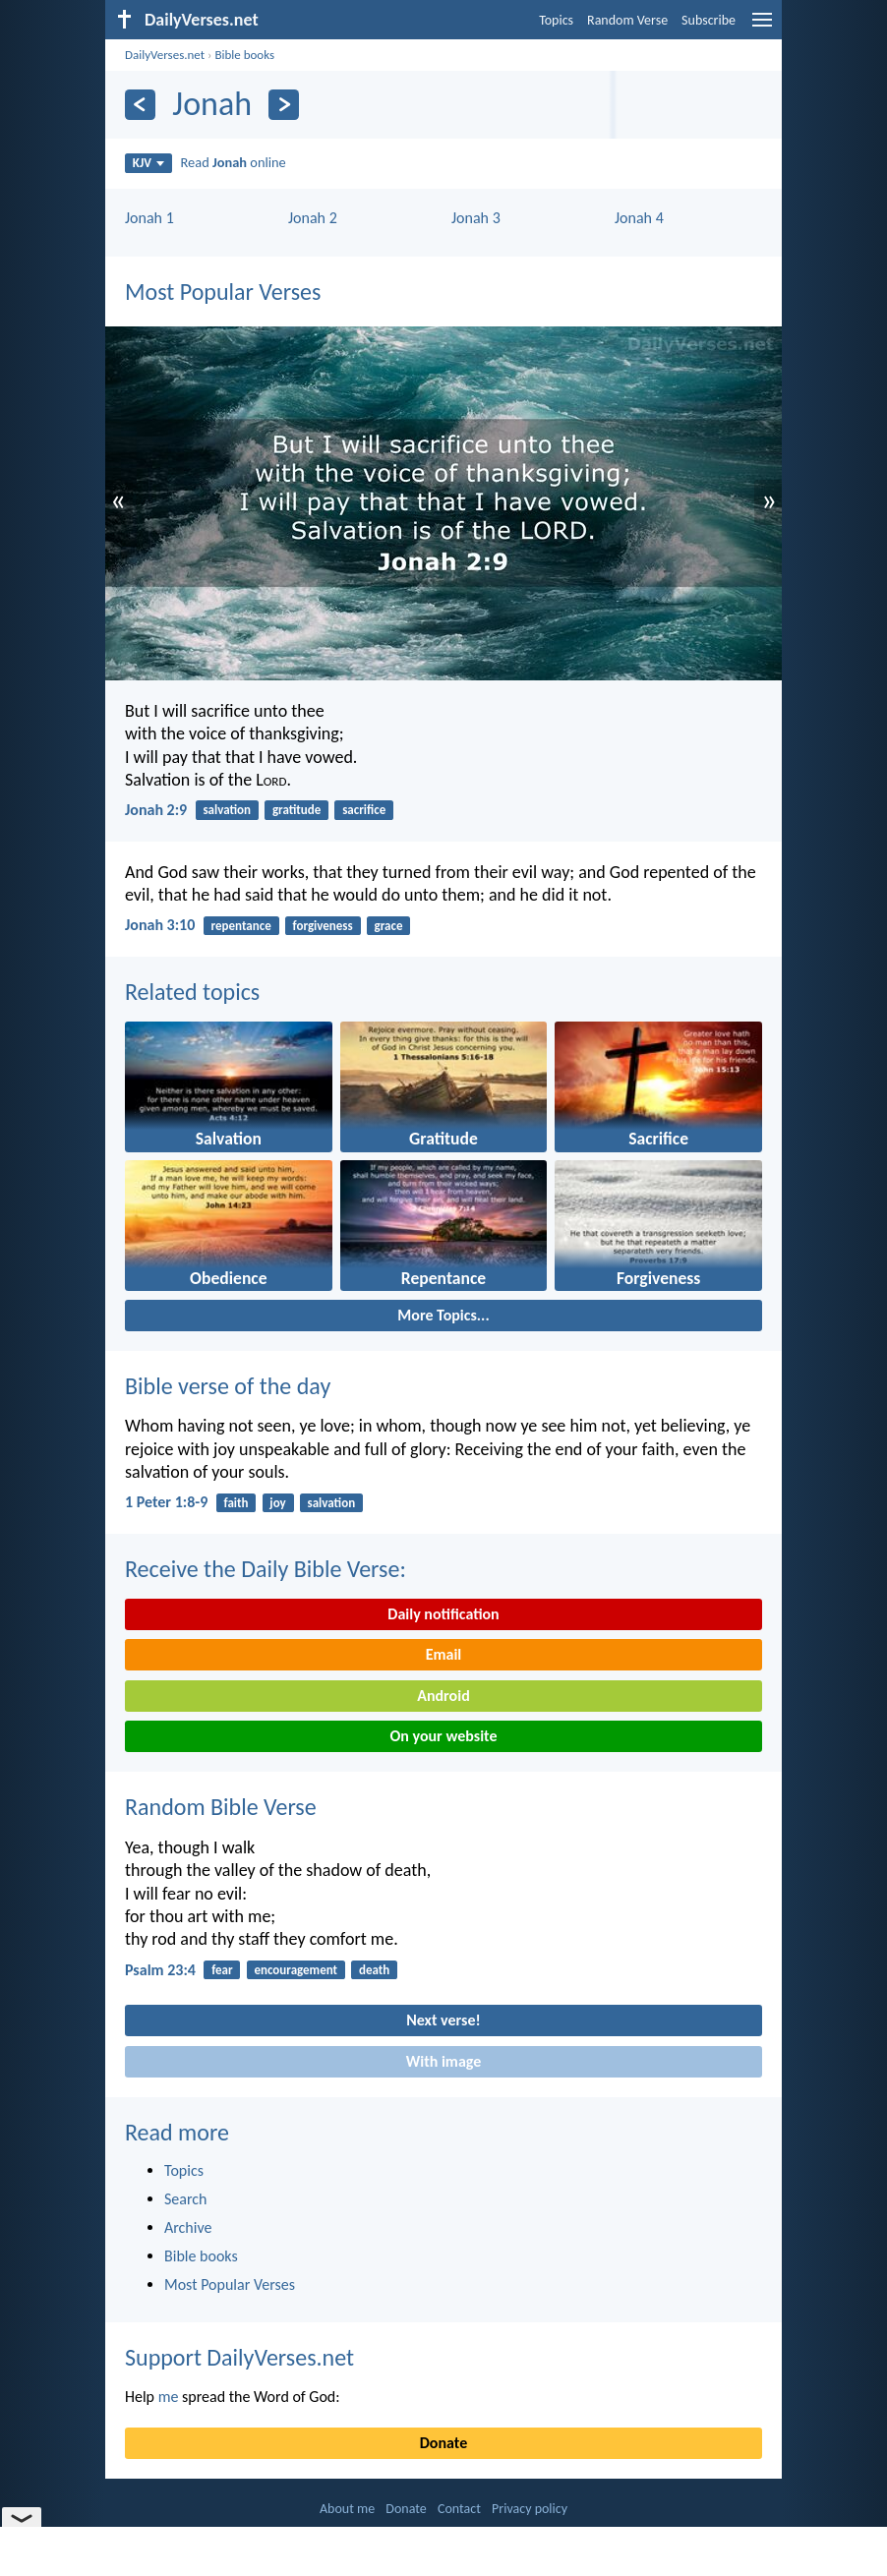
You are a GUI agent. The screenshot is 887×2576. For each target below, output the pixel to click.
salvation (227, 809)
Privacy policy (529, 2508)
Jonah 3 (476, 217)
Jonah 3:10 (160, 924)
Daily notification (443, 1614)
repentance (241, 925)
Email (444, 1654)
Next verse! (443, 2020)
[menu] (762, 27)
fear (221, 1969)
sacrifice (363, 809)
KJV (148, 162)
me (168, 2396)
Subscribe (708, 20)
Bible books (244, 54)
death (374, 1969)
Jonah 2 (312, 217)
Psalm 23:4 (160, 1970)
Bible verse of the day (227, 1386)
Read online (233, 162)
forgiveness (323, 925)
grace (389, 925)
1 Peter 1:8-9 (166, 1502)
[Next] (283, 104)
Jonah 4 (639, 217)
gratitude (296, 809)
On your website (444, 1736)
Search (185, 2199)
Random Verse (627, 20)
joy (277, 1502)
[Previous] (140, 104)
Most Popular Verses (223, 291)
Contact (459, 2508)
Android (443, 1695)
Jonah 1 (149, 217)
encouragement (295, 1969)
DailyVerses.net (165, 54)
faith (236, 1502)
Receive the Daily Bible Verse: (265, 1568)
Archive (187, 2227)
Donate (443, 2442)
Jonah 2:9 (156, 809)
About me (347, 2508)
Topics (556, 20)
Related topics (192, 991)
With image (444, 2061)
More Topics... (443, 1315)
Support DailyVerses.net (239, 2357)
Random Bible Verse (221, 1806)
